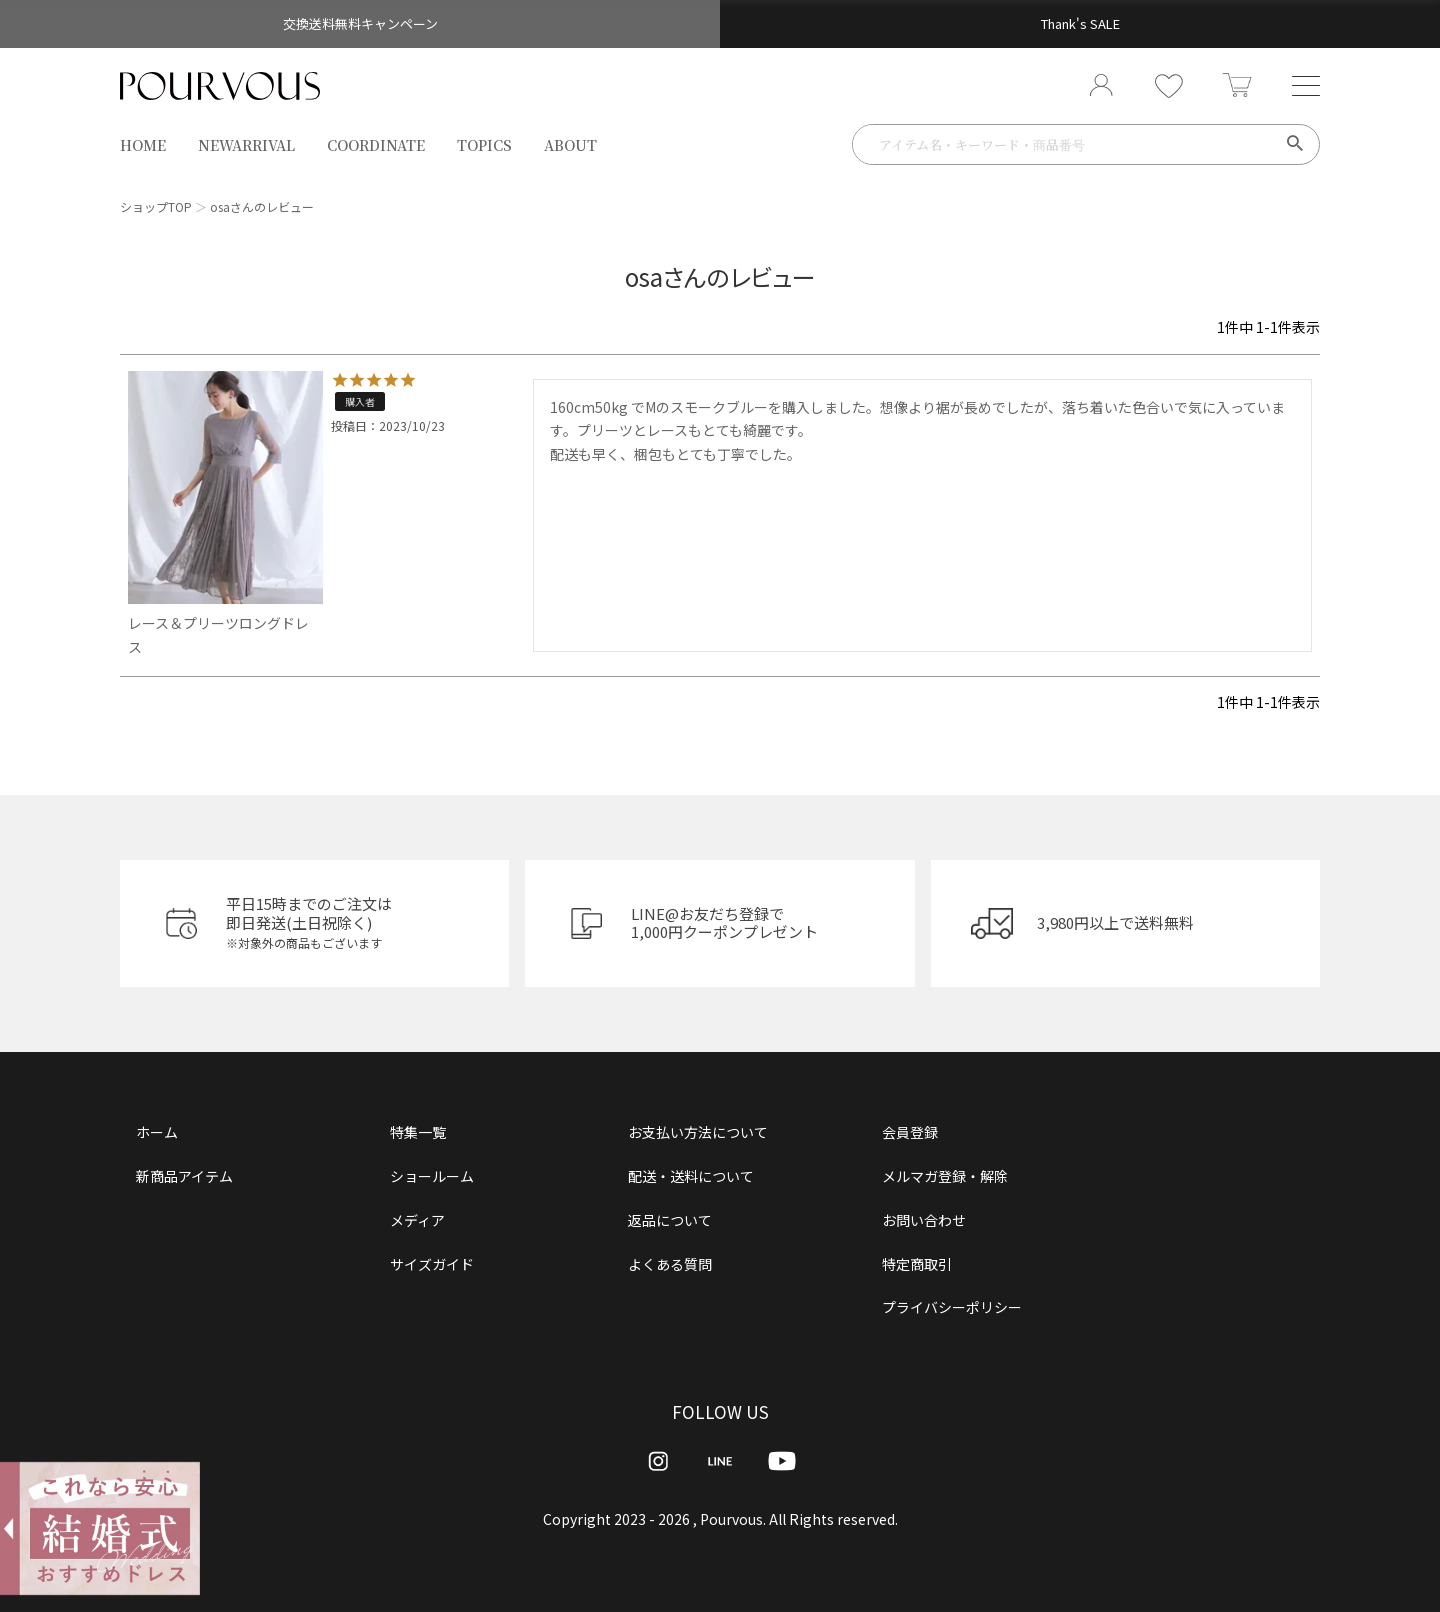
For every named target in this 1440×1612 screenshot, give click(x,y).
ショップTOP (156, 206)
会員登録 (910, 1132)
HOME (143, 146)
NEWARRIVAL (246, 146)
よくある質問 (670, 1264)
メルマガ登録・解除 (945, 1176)
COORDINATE (376, 146)
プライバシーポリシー (952, 1307)
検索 (1295, 145)
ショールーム (432, 1176)
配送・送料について (691, 1176)
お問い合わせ (924, 1220)
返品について (670, 1220)
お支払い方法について (698, 1132)
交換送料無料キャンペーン (360, 23)
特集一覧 (418, 1132)
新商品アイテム (184, 1176)
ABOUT (570, 146)
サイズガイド (432, 1264)
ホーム (157, 1132)
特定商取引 (917, 1264)
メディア (417, 1220)
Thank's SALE (1080, 23)
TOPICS (484, 146)
